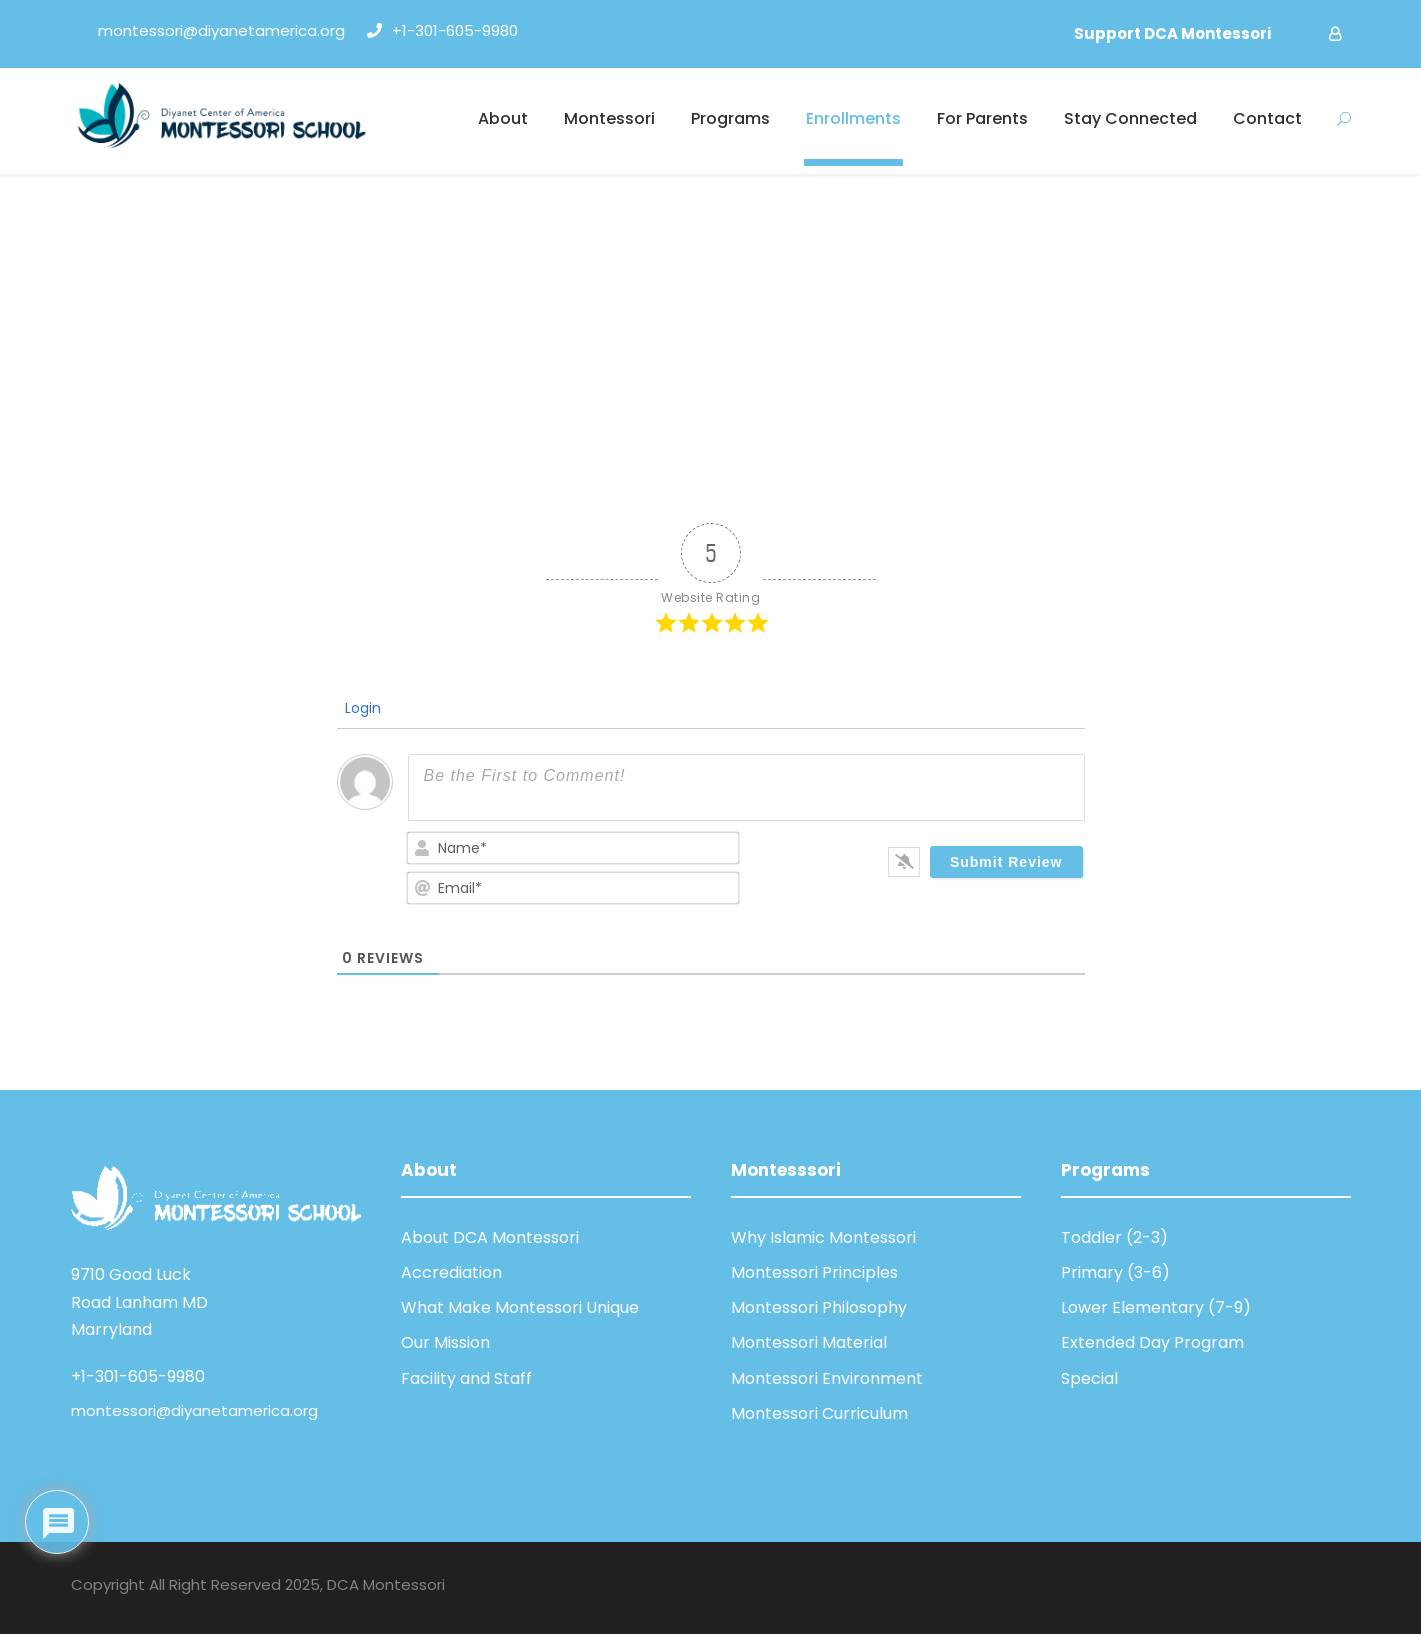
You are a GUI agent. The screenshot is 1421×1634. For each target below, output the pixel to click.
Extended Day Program (1152, 1342)
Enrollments (853, 118)
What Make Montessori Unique (520, 1307)
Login (361, 708)
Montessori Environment (827, 1378)
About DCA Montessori (490, 1237)
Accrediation (451, 1272)
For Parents (982, 118)
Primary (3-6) (1115, 1272)
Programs (730, 118)
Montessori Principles (814, 1272)
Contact (1267, 118)
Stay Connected (1130, 118)
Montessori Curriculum (819, 1413)
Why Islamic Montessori (823, 1237)
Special (1089, 1378)
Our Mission (445, 1342)
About (503, 118)
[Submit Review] (1006, 862)
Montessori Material (809, 1342)
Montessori (609, 118)
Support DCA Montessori (1172, 33)
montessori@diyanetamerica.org (194, 1410)
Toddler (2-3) (1114, 1237)
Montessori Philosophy (819, 1307)
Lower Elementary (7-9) (1156, 1307)
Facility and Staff (466, 1378)
